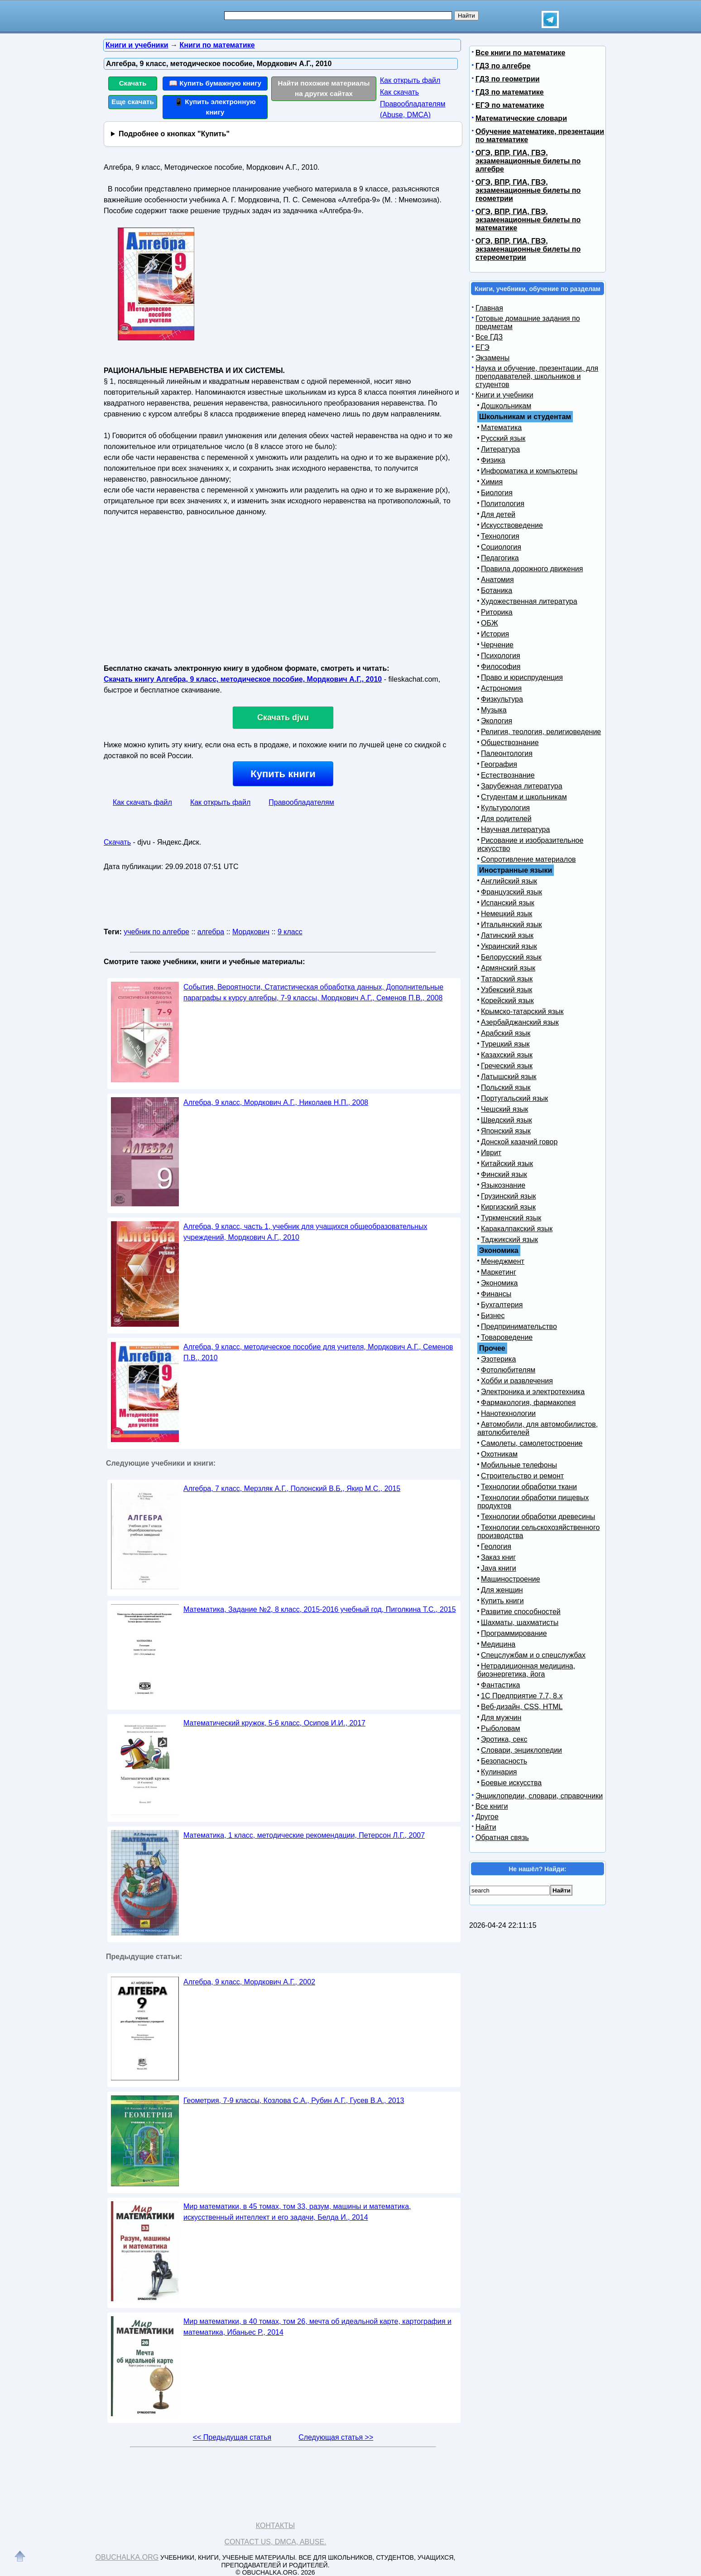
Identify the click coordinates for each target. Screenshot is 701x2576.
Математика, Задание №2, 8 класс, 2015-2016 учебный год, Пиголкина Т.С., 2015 (319, 1609)
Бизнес (493, 1315)
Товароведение (507, 1337)
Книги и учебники (504, 395)
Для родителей (506, 818)
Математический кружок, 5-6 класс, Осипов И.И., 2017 (274, 1723)
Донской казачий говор (519, 1142)
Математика (501, 427)
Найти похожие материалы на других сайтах (324, 88)
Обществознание (510, 742)
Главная (489, 308)
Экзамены (492, 358)
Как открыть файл (410, 80)
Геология (496, 1546)
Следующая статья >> (335, 2437)
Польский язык (506, 1087)
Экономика (499, 1283)
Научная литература (515, 829)
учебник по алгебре (156, 932)
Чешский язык (504, 1109)
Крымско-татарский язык (522, 1011)
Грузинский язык (508, 1196)
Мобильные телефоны (519, 1465)
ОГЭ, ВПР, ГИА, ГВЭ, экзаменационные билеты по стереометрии (528, 249)
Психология (500, 656)
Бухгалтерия (502, 1305)
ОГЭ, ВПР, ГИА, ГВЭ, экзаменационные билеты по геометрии (528, 190)
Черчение (497, 645)
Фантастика (500, 1685)
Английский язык (509, 881)
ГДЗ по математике (509, 92)
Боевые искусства (511, 1783)
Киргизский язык (508, 1207)
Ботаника (496, 590)
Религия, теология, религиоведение (541, 732)
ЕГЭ (482, 347)
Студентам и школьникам (524, 797)
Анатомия (497, 579)
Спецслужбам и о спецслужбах (533, 1655)
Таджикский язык (509, 1239)
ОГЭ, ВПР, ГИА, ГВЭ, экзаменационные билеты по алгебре (528, 161)
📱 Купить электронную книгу (215, 107)
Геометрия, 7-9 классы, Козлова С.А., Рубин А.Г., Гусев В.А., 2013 (293, 2100)
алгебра (210, 932)
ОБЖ (489, 623)
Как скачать (399, 92)
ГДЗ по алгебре (503, 66)
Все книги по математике (520, 53)
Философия (500, 666)
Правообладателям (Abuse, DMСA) (413, 109)
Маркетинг (498, 1272)
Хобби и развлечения (517, 1381)
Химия (492, 482)
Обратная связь (502, 1837)
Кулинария (499, 1772)
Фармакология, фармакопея (528, 1402)
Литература (500, 449)
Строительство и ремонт (522, 1476)
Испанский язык (507, 903)
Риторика (497, 612)
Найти (485, 1827)
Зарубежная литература (521, 786)
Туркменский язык (511, 1218)
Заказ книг (498, 1557)
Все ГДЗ (489, 337)
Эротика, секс (504, 1739)
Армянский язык (508, 968)
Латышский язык (509, 1076)
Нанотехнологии (508, 1413)
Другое (487, 1817)
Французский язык (511, 892)
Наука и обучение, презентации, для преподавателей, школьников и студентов (536, 376)
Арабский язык (505, 1033)
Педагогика (500, 558)
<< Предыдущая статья (232, 2437)
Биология (497, 493)
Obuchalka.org (127, 2557)
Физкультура (502, 699)
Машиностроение (510, 1579)
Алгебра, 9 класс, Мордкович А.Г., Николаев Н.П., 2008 (275, 1102)
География (499, 764)
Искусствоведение (512, 525)
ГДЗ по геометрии (507, 79)
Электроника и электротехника (533, 1392)
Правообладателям (301, 802)
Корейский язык (507, 1000)
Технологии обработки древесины (538, 1516)
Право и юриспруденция (522, 677)
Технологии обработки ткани (529, 1487)
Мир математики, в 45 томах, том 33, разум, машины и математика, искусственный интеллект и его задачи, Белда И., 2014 (297, 2212)
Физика (493, 460)
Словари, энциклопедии (521, 1750)
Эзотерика (498, 1359)
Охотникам (499, 1454)
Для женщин (502, 1590)
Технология (500, 536)
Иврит (491, 1153)
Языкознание (503, 1185)
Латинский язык (507, 935)
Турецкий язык (505, 1044)
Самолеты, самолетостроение (532, 1443)
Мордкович (250, 932)
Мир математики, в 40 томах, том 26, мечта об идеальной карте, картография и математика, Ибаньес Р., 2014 (317, 2327)
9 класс (290, 932)
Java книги (498, 1568)
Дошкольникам (506, 406)
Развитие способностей (521, 1611)
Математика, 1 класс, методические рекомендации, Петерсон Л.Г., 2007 (304, 1835)
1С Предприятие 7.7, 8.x (521, 1696)
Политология (502, 503)
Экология (496, 721)
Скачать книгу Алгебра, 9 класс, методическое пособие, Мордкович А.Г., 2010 (243, 679)
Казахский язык (507, 1055)
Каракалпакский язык (516, 1229)
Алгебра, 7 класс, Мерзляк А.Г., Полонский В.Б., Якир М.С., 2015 (291, 1488)
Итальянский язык (511, 924)
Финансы (496, 1294)
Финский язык (504, 1174)
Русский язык (503, 438)
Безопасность (504, 1761)
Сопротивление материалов (528, 859)
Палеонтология (507, 753)
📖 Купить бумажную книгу (215, 83)
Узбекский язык (506, 990)
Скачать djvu (283, 717)
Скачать (133, 83)
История (495, 634)
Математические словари (521, 118)
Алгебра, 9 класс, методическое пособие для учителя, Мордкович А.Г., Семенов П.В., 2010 (318, 1352)
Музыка (494, 710)
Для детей (498, 514)
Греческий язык (507, 1066)
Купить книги (282, 773)
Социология (501, 547)
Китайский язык (507, 1163)
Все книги (491, 1806)
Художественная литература (529, 601)
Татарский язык (507, 979)
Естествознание (508, 775)
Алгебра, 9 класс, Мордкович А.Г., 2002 (249, 1982)
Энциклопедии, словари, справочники (539, 1796)
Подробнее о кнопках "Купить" (174, 134)
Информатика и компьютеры (529, 471)
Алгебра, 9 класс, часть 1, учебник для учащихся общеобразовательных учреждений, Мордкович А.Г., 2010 (305, 1232)
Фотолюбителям (508, 1370)
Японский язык (506, 1131)
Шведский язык (506, 1120)
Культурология (505, 808)
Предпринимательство (519, 1326)
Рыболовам (500, 1728)
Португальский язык (514, 1098)
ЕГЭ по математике (509, 105)
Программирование (514, 1633)
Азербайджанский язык (520, 1022)
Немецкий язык (506, 914)
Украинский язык (509, 946)
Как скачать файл (142, 802)
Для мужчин (501, 1717)
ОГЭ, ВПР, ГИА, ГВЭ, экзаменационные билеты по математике (528, 220)
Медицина (498, 1644)
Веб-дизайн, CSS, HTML (521, 1707)
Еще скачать (132, 101)
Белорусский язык (511, 957)
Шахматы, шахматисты (519, 1622)
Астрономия (501, 688)
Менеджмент (502, 1261)
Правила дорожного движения (532, 569)
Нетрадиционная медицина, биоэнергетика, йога (526, 1670)
